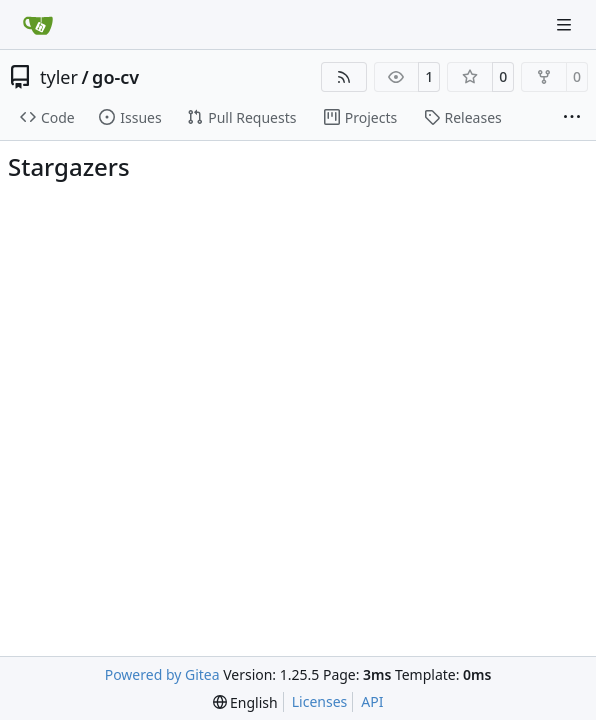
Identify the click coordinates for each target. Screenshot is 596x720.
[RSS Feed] (344, 77)
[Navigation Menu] (566, 24)
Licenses (320, 701)
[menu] (245, 702)
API (372, 701)
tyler (59, 77)
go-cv (115, 77)
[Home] (38, 25)
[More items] (572, 118)
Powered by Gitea (162, 674)
